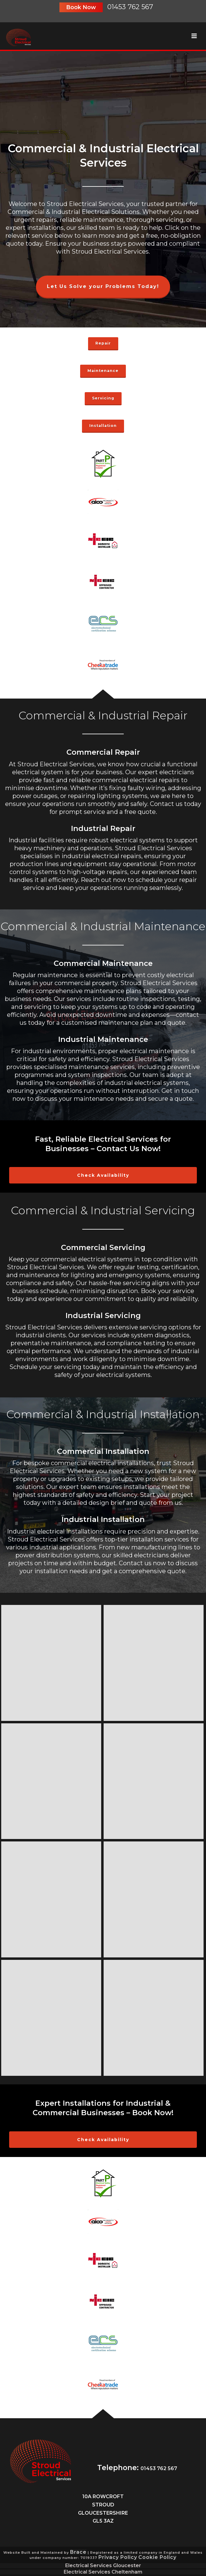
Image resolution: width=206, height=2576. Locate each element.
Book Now (81, 7)
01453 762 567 (130, 7)
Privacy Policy (117, 2557)
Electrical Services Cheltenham (103, 2572)
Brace (78, 2552)
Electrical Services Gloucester (103, 2565)
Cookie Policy (157, 2557)
